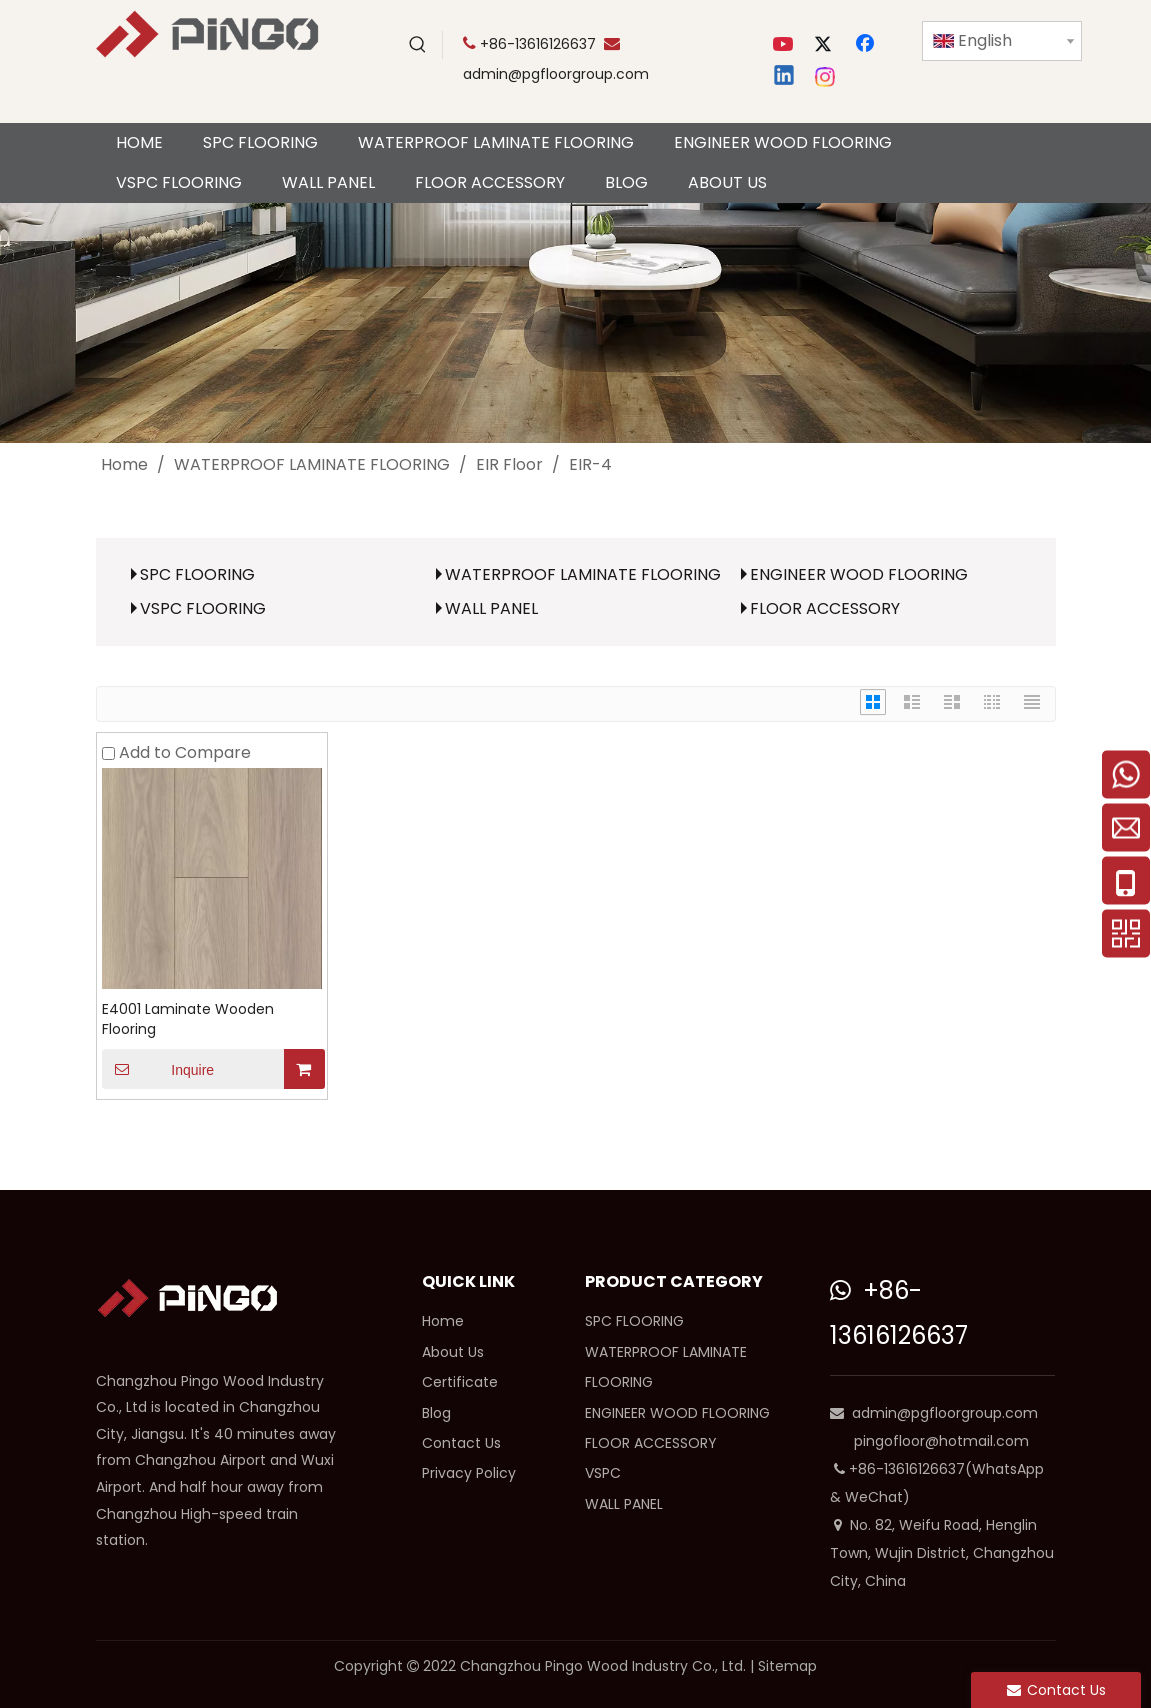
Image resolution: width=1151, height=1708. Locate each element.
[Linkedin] (785, 77)
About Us (453, 1352)
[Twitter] (826, 45)
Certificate (460, 1382)
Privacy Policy (469, 1473)
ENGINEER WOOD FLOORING (859, 574)
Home (443, 1321)
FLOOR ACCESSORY (825, 608)
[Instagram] (826, 77)
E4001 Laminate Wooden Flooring (188, 1019)
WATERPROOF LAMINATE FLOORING (583, 574)
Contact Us (461, 1443)
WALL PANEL (491, 608)
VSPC (603, 1473)
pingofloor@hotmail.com (941, 1441)
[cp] (575, 323)
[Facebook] (867, 45)
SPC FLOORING (197, 574)
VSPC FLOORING (203, 608)
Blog (436, 1413)
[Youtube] (785, 45)
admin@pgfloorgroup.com (556, 74)
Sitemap (787, 1666)
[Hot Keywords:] (418, 45)
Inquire (158, 1069)
